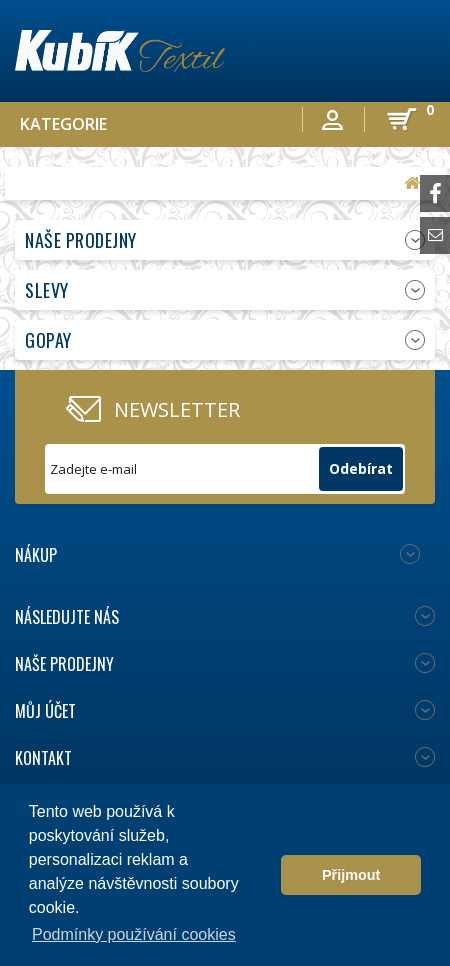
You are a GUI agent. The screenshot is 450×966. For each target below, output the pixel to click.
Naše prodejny (81, 240)
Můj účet (45, 711)
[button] (260, 875)
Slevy (47, 290)
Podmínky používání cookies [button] (134, 934)
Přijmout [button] (351, 875)
